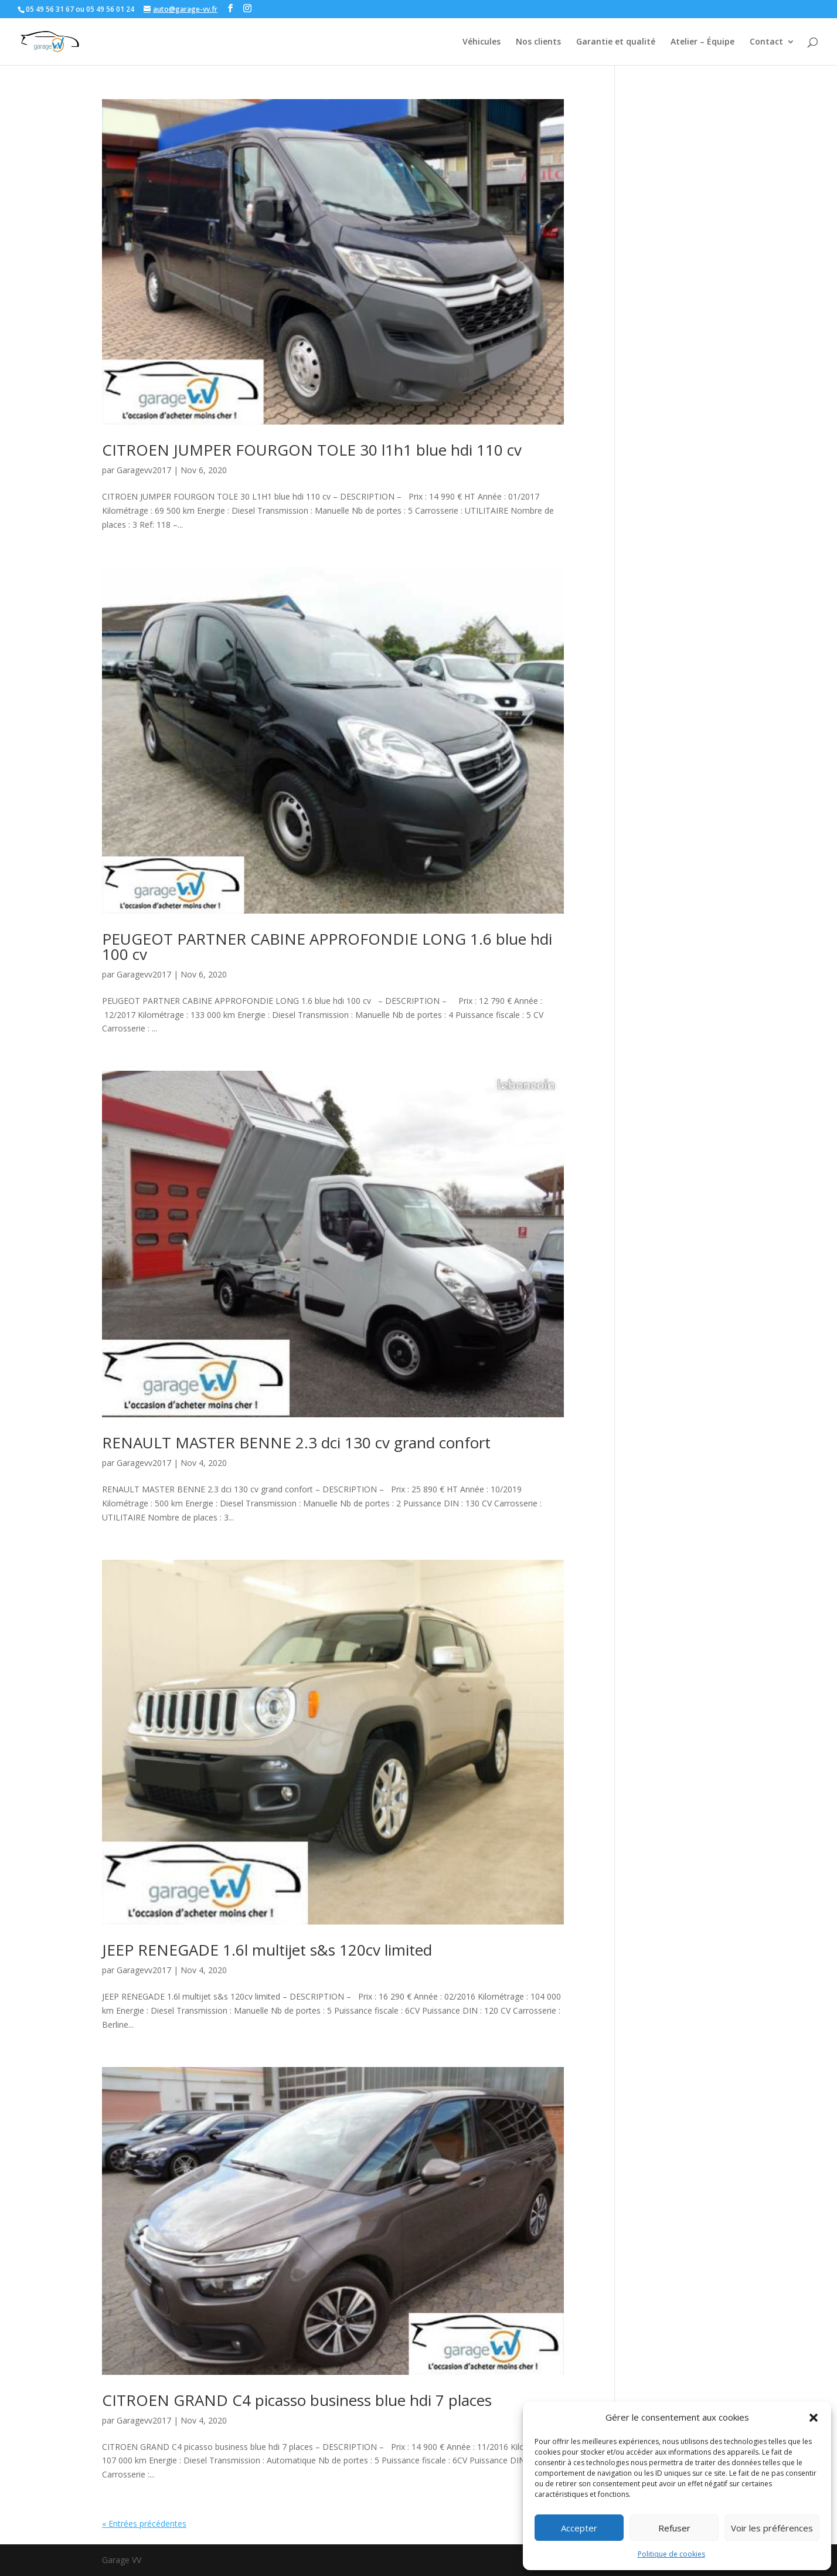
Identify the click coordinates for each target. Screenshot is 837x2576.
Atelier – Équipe (702, 42)
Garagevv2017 (144, 470)
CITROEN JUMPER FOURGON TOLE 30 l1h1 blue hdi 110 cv (312, 449)
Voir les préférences (772, 2528)
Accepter (579, 2528)
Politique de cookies (671, 2554)
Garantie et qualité (615, 42)
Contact (766, 42)
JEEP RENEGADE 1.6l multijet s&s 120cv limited (267, 1949)
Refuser (674, 2528)
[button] (813, 2418)
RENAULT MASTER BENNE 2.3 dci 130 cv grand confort (296, 1442)
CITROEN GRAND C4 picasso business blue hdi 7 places (297, 2400)
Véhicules (481, 42)
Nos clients (538, 42)
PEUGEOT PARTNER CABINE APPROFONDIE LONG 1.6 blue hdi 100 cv (327, 946)
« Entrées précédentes (144, 2523)
